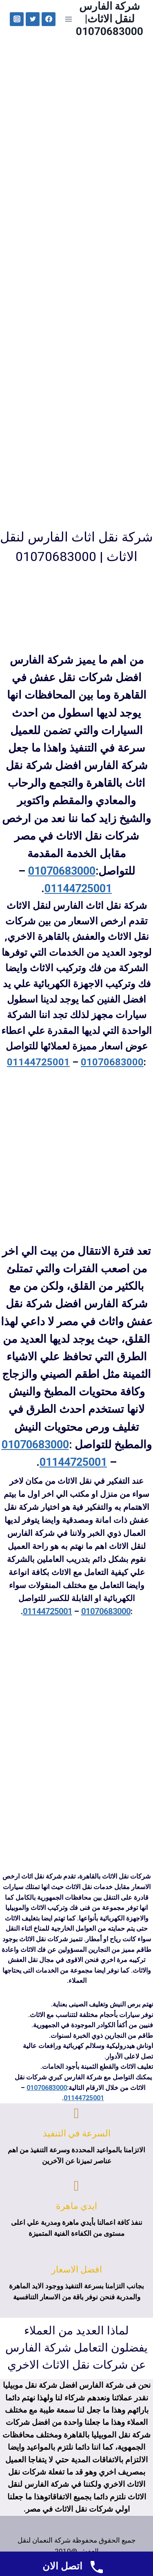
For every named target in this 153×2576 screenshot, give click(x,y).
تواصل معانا (102, 142)
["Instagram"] (17, 19)
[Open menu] (68, 19)
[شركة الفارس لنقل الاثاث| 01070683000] (109, 19)
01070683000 (61, 871)
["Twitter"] (33, 19)
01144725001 (78, 888)
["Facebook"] (48, 19)
